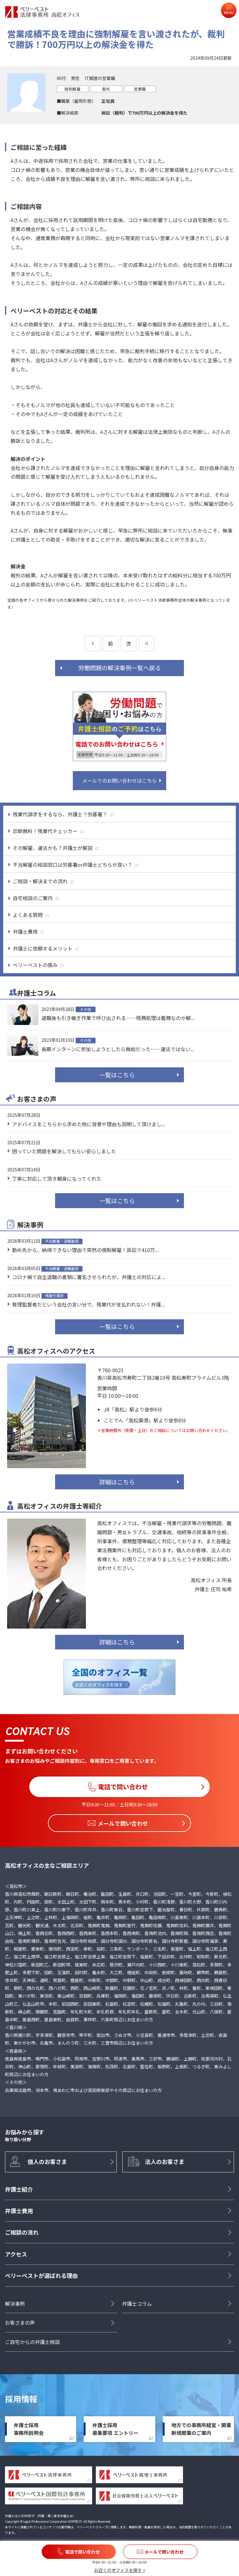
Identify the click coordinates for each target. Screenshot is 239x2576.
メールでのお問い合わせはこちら (119, 780)
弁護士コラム (137, 2303)
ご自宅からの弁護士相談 (32, 2342)
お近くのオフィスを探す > (119, 2570)
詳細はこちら (117, 1482)
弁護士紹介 (19, 2189)
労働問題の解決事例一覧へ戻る (119, 667)
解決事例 (15, 2303)
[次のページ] (146, 643)
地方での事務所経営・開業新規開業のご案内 (201, 2429)
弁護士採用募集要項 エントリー (115, 2429)
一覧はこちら (117, 1074)
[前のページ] (92, 643)
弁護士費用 (19, 2211)
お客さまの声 (20, 2323)
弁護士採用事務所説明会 (29, 2429)
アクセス (16, 2254)
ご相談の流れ (22, 2232)
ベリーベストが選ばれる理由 (41, 2275)
